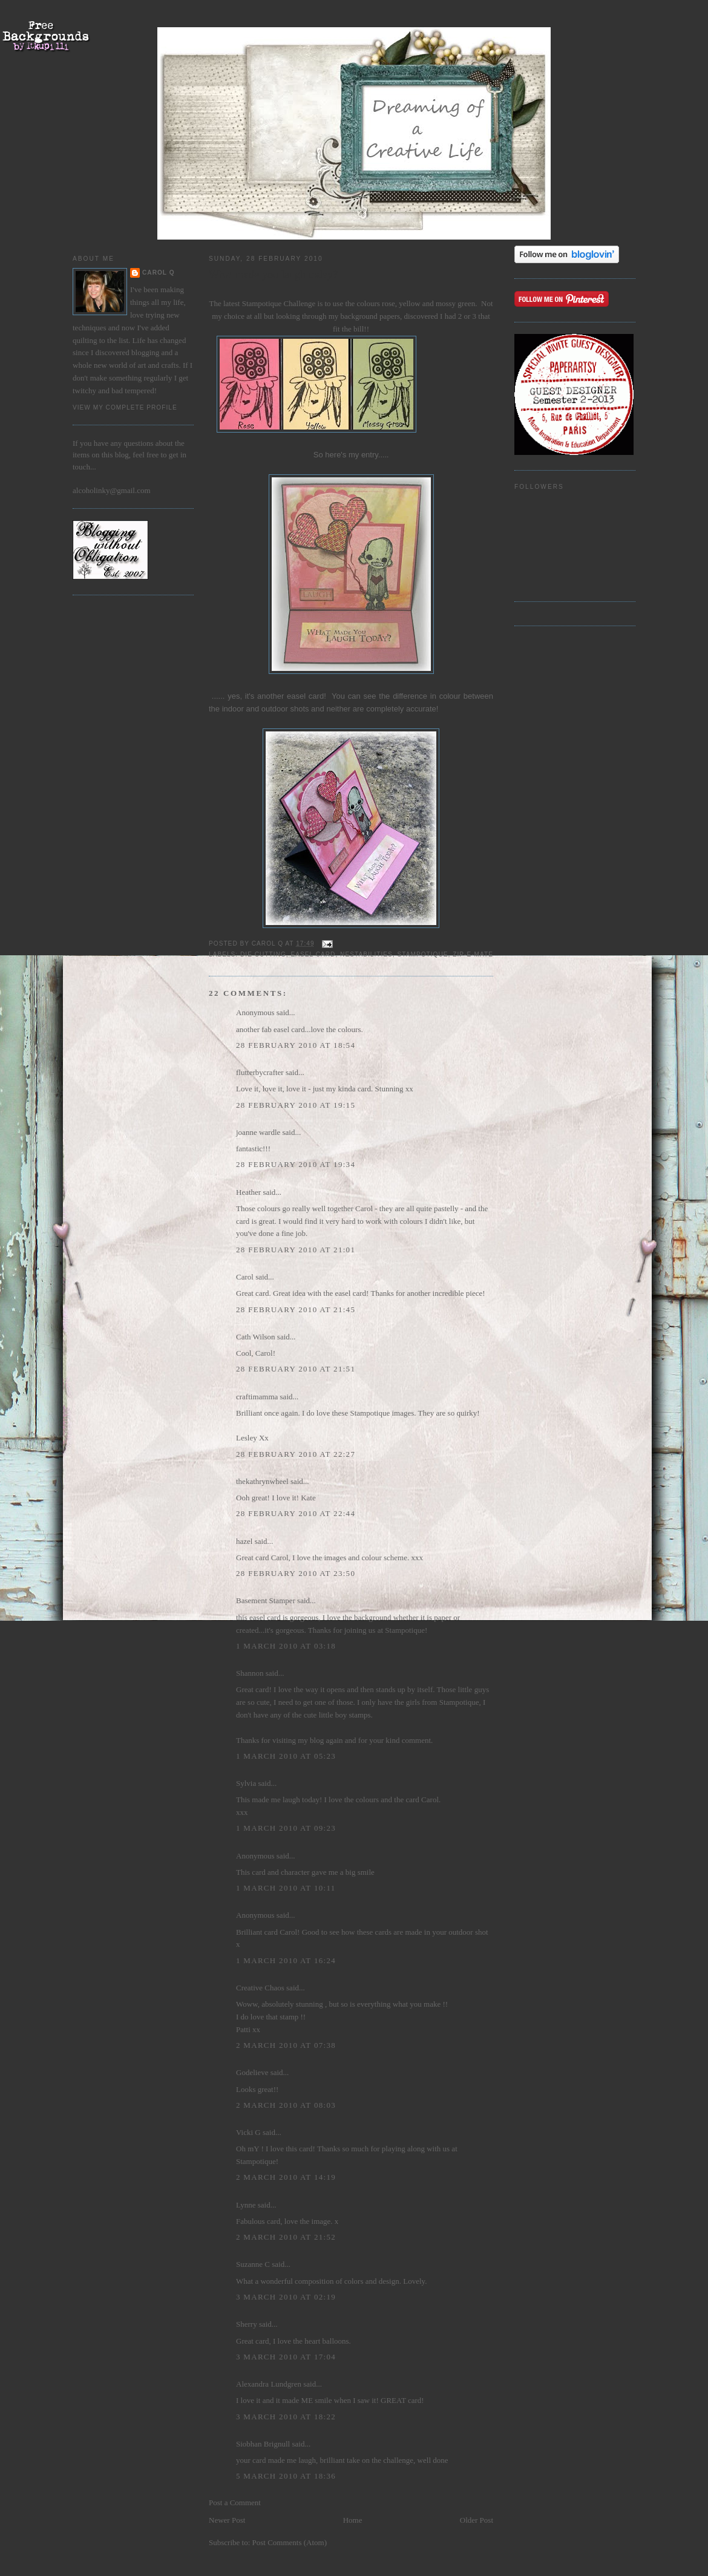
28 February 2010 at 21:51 (295, 1368)
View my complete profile (125, 407)
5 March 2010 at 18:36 (286, 2475)
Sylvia (246, 1783)
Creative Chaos (260, 1987)
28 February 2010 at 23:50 (295, 1573)
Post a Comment (235, 2502)
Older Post (476, 2520)
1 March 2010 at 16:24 (286, 1960)
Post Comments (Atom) (289, 2542)
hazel (244, 1541)
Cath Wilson (255, 1336)
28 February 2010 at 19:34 (295, 1164)
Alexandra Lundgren (268, 2383)
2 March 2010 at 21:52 (286, 2236)
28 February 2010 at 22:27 (295, 1454)
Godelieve (252, 2072)
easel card (313, 954)
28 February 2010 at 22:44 (295, 1513)
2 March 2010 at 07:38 (286, 2045)
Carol (245, 1276)
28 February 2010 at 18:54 (295, 1045)
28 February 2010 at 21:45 (295, 1309)
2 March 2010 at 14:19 (286, 2177)
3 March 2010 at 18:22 (286, 2416)
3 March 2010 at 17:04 (286, 2356)
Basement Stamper (265, 1600)
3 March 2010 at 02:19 (286, 2296)
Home (352, 2520)
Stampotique (422, 954)
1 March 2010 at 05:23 (286, 1755)
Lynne (246, 2204)
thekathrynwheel (262, 1481)
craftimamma (257, 1396)
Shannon (250, 1673)
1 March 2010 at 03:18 (286, 1645)
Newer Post (227, 2520)
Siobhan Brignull (263, 2443)
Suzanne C (253, 2264)
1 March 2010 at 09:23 (286, 1827)
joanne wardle (258, 1132)
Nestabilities (366, 954)
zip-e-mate (473, 954)
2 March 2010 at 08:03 (286, 2105)
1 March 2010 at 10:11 (286, 1887)
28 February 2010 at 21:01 (295, 1249)
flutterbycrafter (260, 1072)
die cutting (263, 954)
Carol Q (158, 272)
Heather (248, 1192)
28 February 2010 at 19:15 (295, 1105)
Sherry (246, 2324)
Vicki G (248, 2132)
